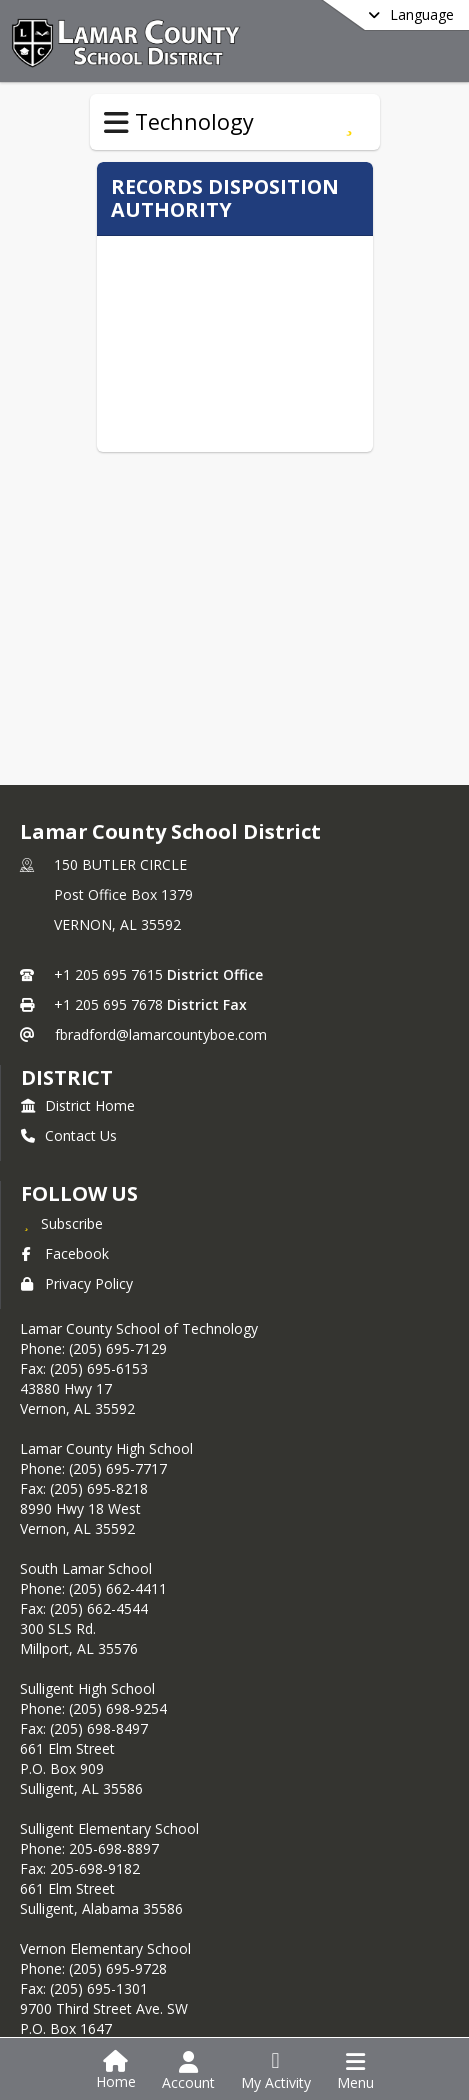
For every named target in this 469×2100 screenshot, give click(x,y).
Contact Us (69, 1135)
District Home (78, 1105)
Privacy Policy (77, 1283)
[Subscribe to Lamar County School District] (62, 1223)
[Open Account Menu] (188, 2071)
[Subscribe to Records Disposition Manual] (349, 122)
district (67, 1077)
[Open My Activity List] (276, 2071)
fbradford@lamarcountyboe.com (161, 1034)
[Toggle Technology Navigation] (116, 123)
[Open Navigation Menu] (355, 2071)
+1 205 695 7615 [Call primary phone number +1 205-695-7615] (108, 974)
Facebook (65, 1253)
